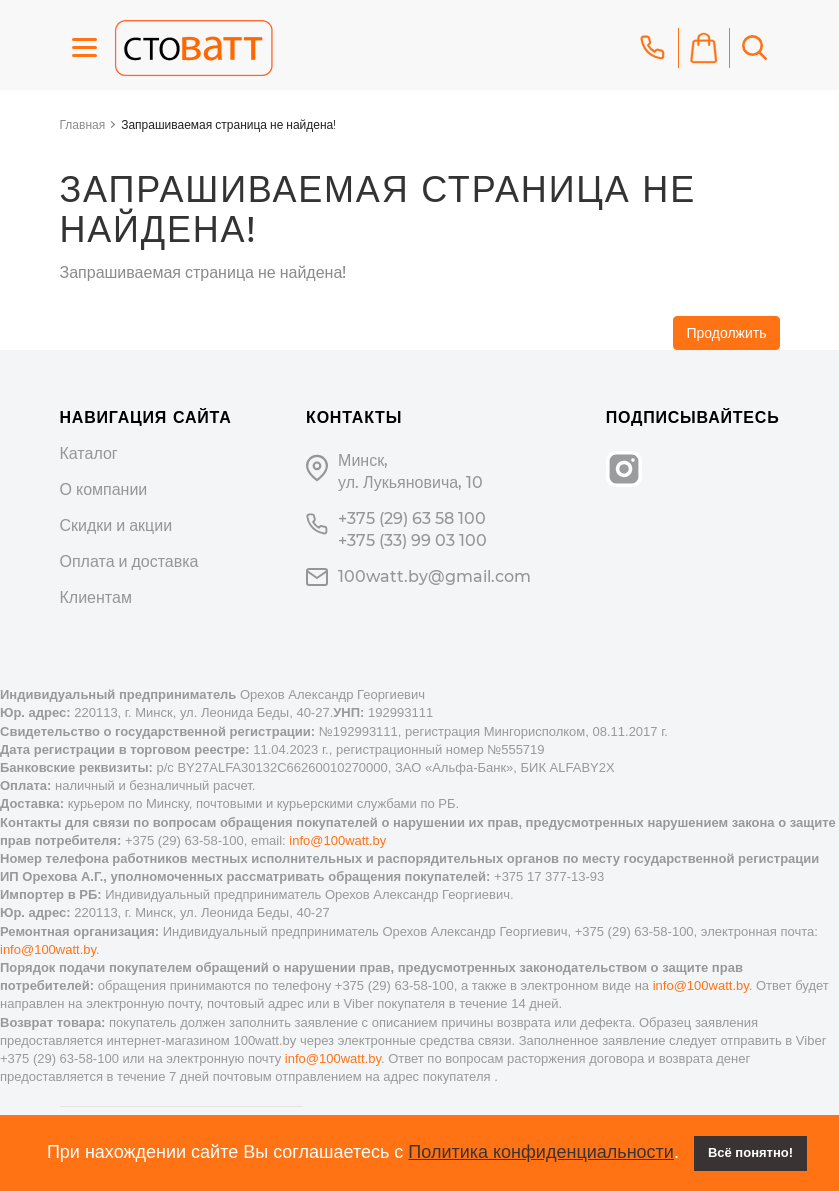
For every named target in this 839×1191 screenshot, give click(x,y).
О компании (104, 489)
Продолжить (726, 333)
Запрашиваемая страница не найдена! (228, 124)
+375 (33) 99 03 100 (412, 540)
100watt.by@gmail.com (434, 576)
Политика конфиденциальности (541, 1152)
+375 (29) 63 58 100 (412, 518)
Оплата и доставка (129, 561)
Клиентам (96, 597)
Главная (83, 124)
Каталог (89, 453)
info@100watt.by (337, 840)
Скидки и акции (116, 525)
